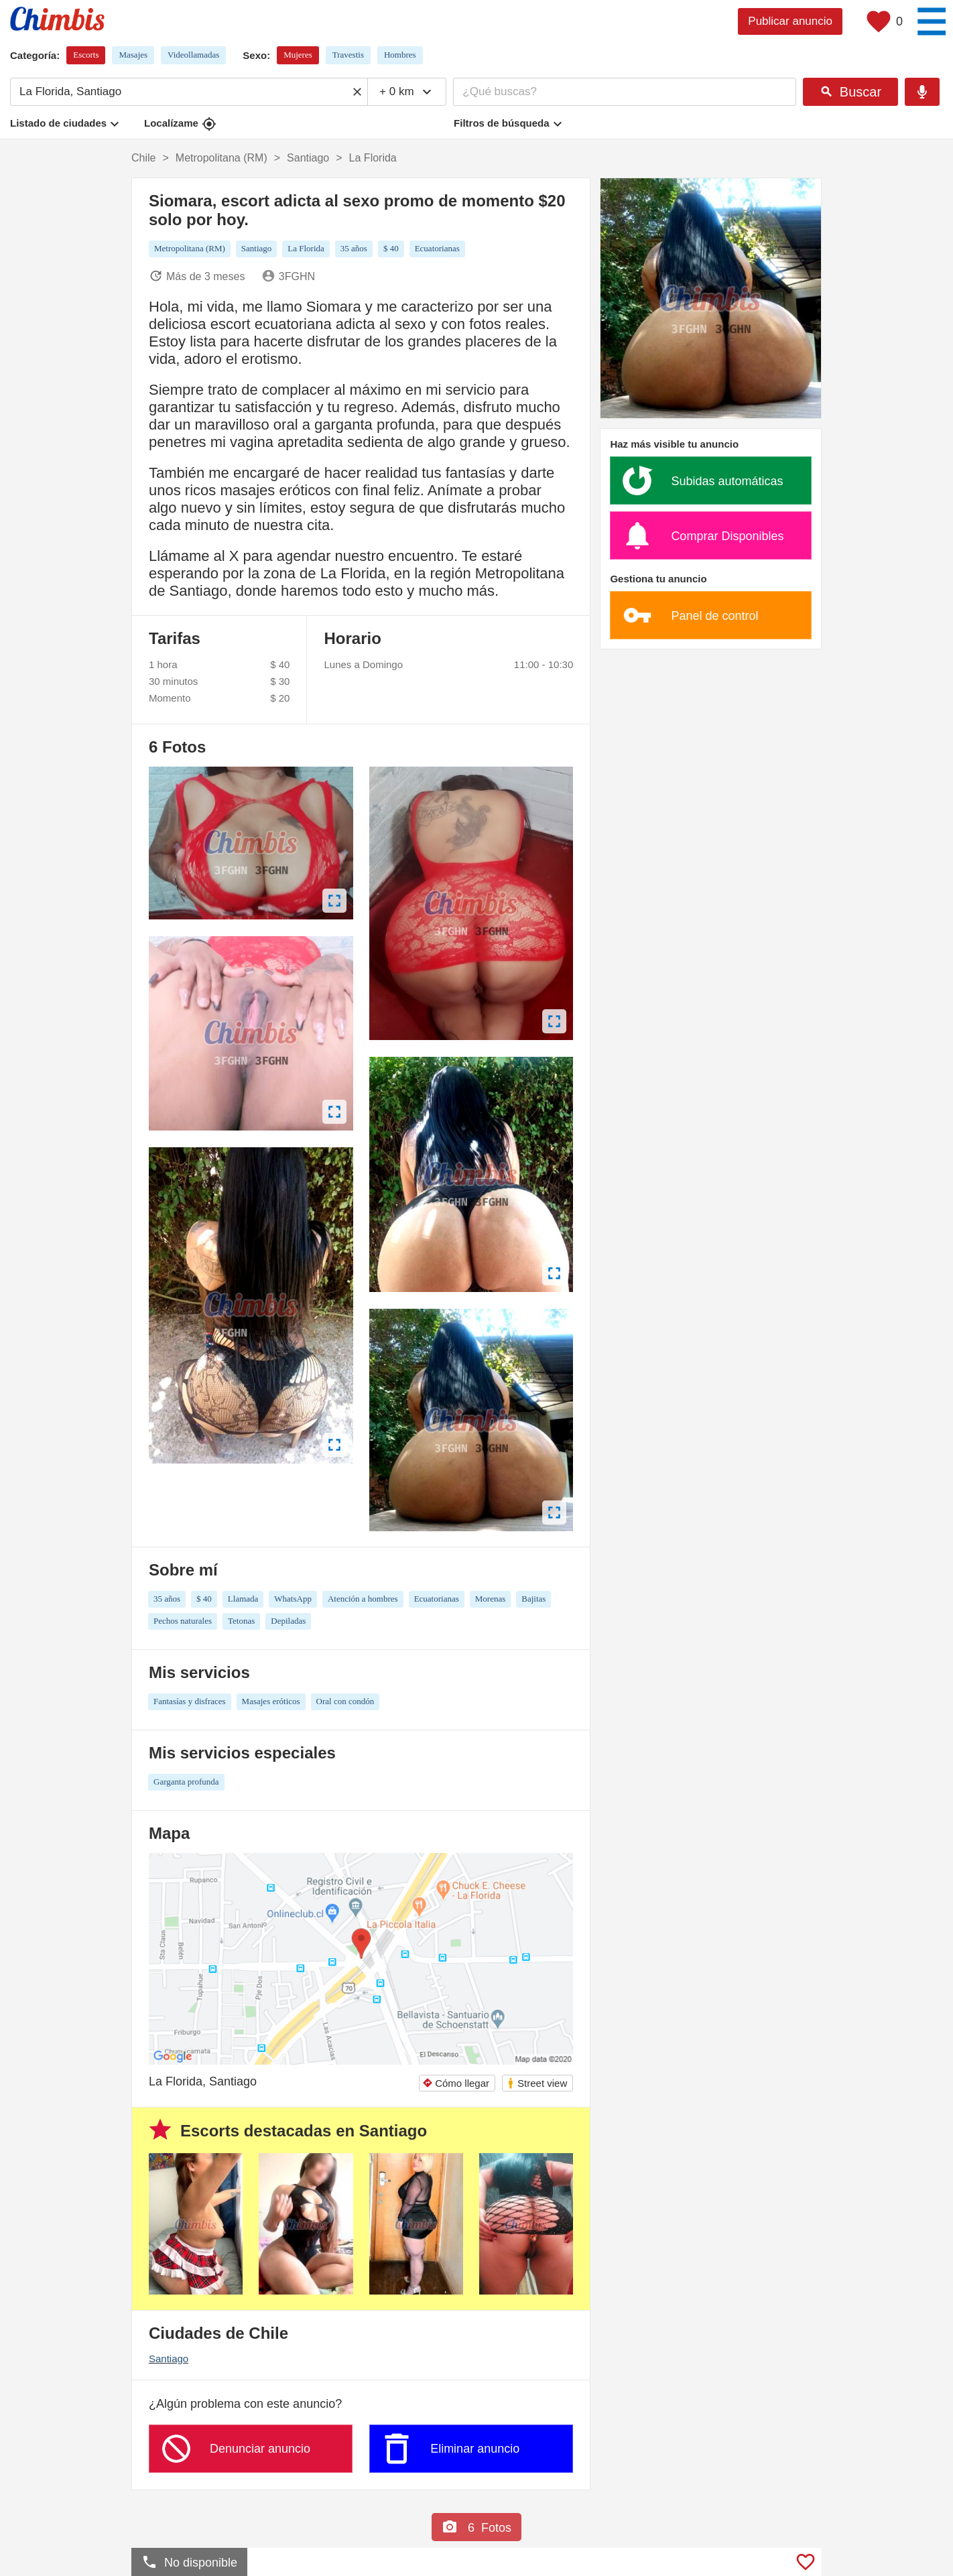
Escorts (86, 55)
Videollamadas (193, 55)
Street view (537, 2083)
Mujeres (297, 55)
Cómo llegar (455, 2083)
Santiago (168, 2358)
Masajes (133, 55)
